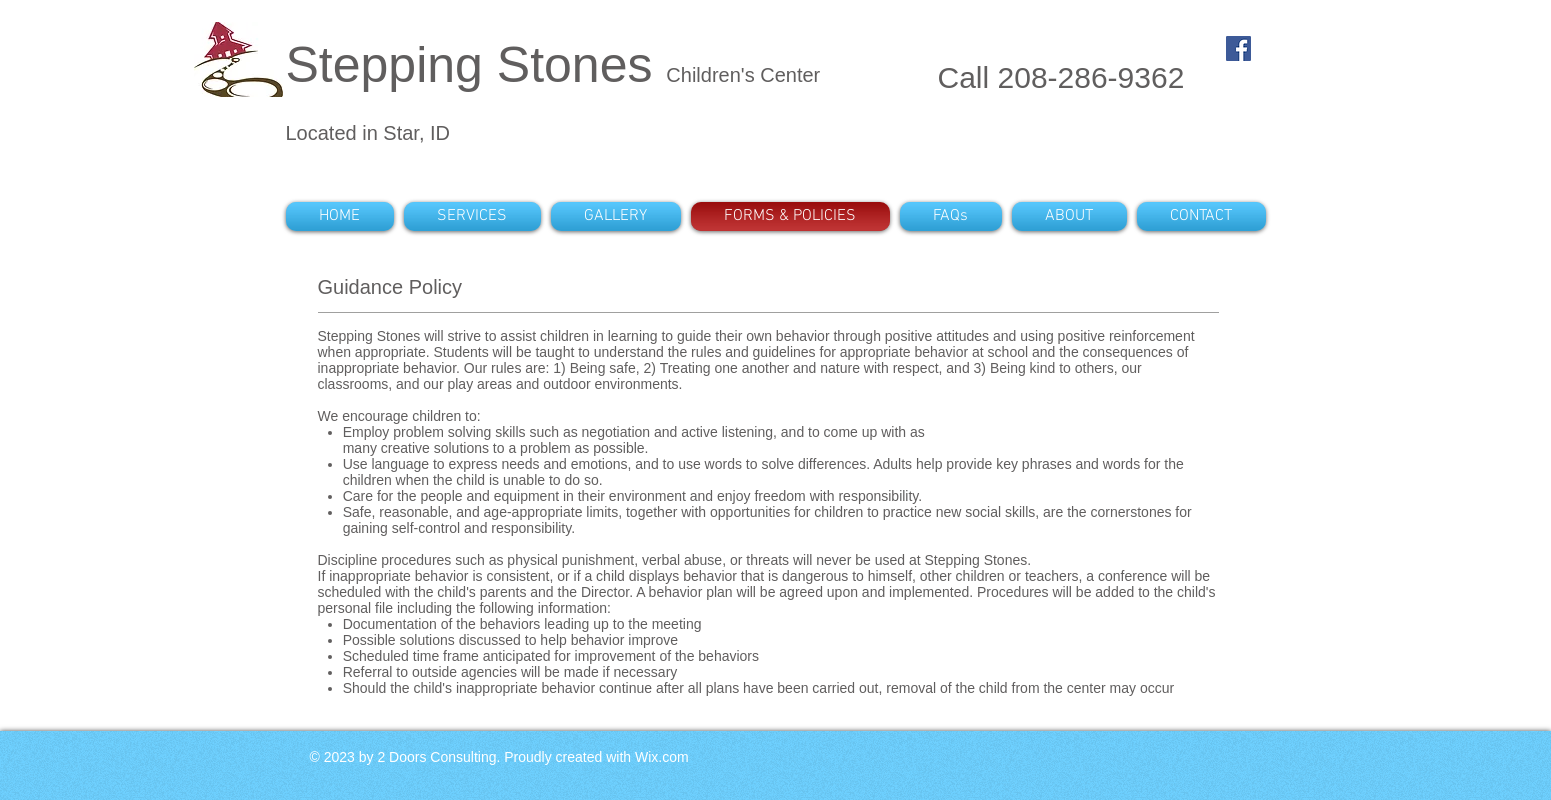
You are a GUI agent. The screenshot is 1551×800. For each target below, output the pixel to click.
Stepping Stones (476, 65)
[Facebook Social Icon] (1238, 48)
